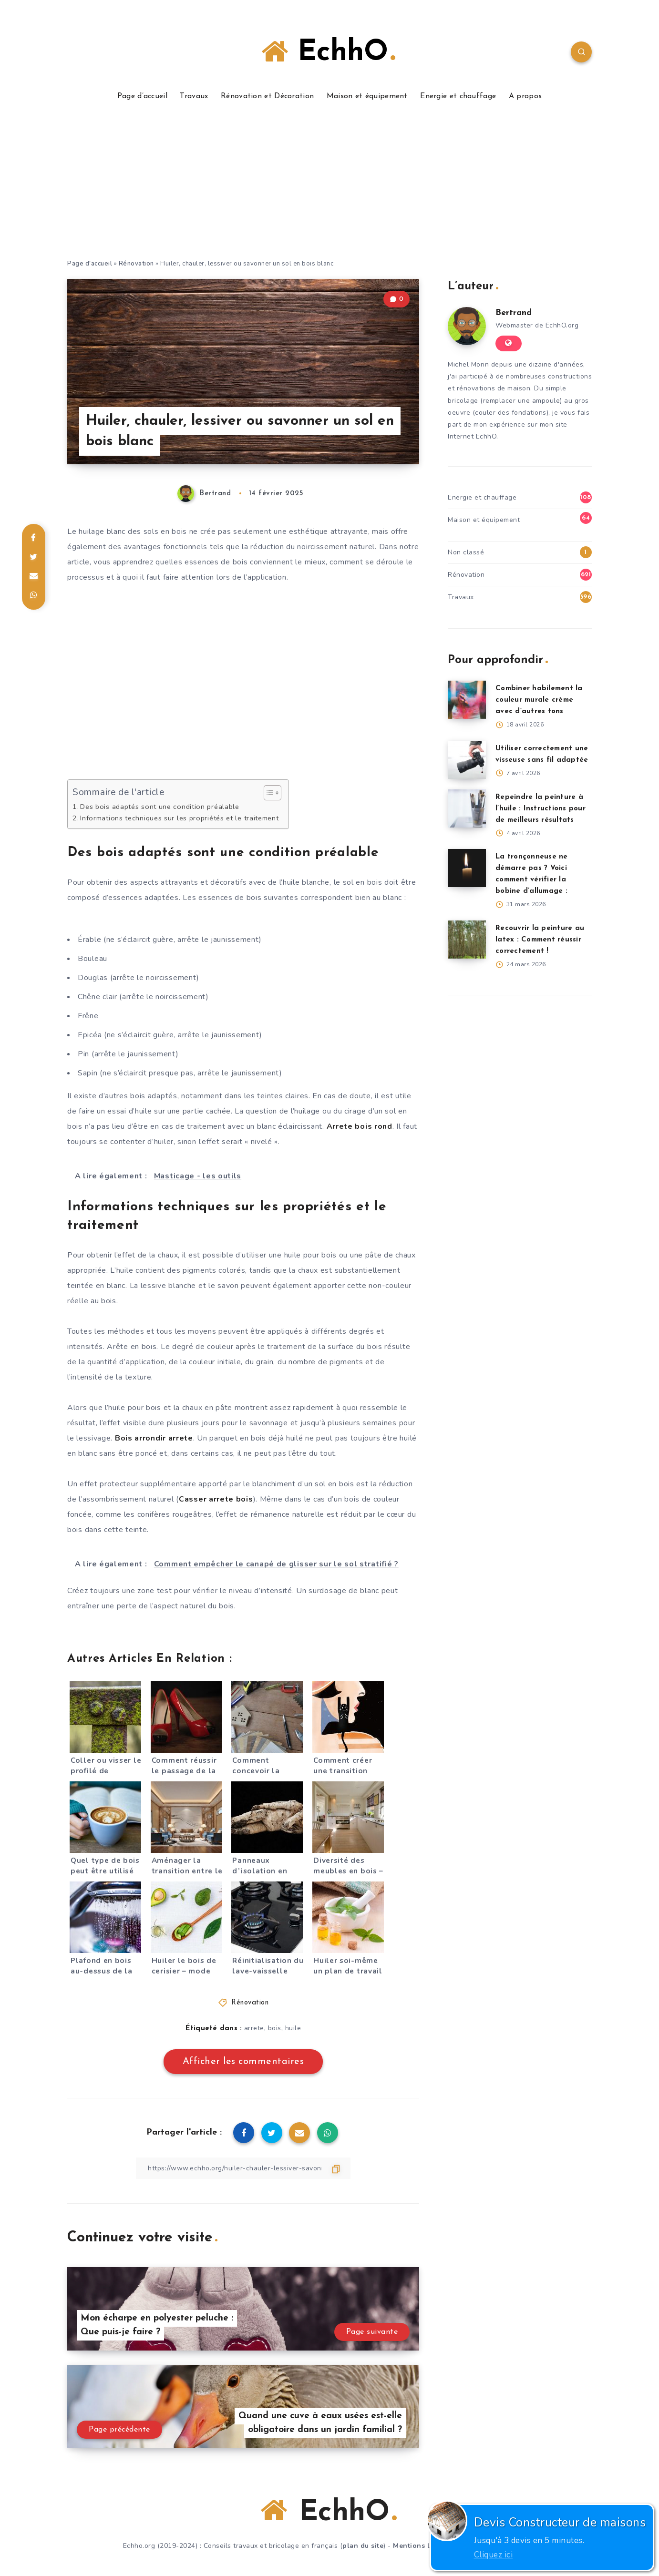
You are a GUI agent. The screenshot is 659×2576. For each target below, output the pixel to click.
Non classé (466, 552)
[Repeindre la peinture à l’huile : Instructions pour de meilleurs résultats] (467, 808)
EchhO (328, 52)
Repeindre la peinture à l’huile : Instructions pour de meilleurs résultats (540, 809)
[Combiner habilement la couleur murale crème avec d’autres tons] (467, 700)
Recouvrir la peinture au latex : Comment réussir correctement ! (539, 940)
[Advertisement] (329, 187)
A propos (525, 96)
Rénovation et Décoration (267, 96)
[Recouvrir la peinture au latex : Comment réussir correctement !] (467, 939)
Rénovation (136, 263)
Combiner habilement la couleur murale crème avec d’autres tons (539, 700)
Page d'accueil (89, 263)
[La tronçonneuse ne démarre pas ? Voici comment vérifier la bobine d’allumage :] (467, 868)
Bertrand (513, 312)
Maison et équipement (367, 96)
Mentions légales (423, 2545)
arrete (254, 2028)
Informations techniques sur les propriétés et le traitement (179, 818)
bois (274, 2028)
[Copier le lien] (243, 2168)
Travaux (194, 96)
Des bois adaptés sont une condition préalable (159, 806)
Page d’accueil (142, 96)
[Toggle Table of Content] (268, 793)
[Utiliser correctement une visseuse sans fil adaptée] (467, 760)
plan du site (362, 2545)
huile (293, 2028)
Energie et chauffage (458, 96)
